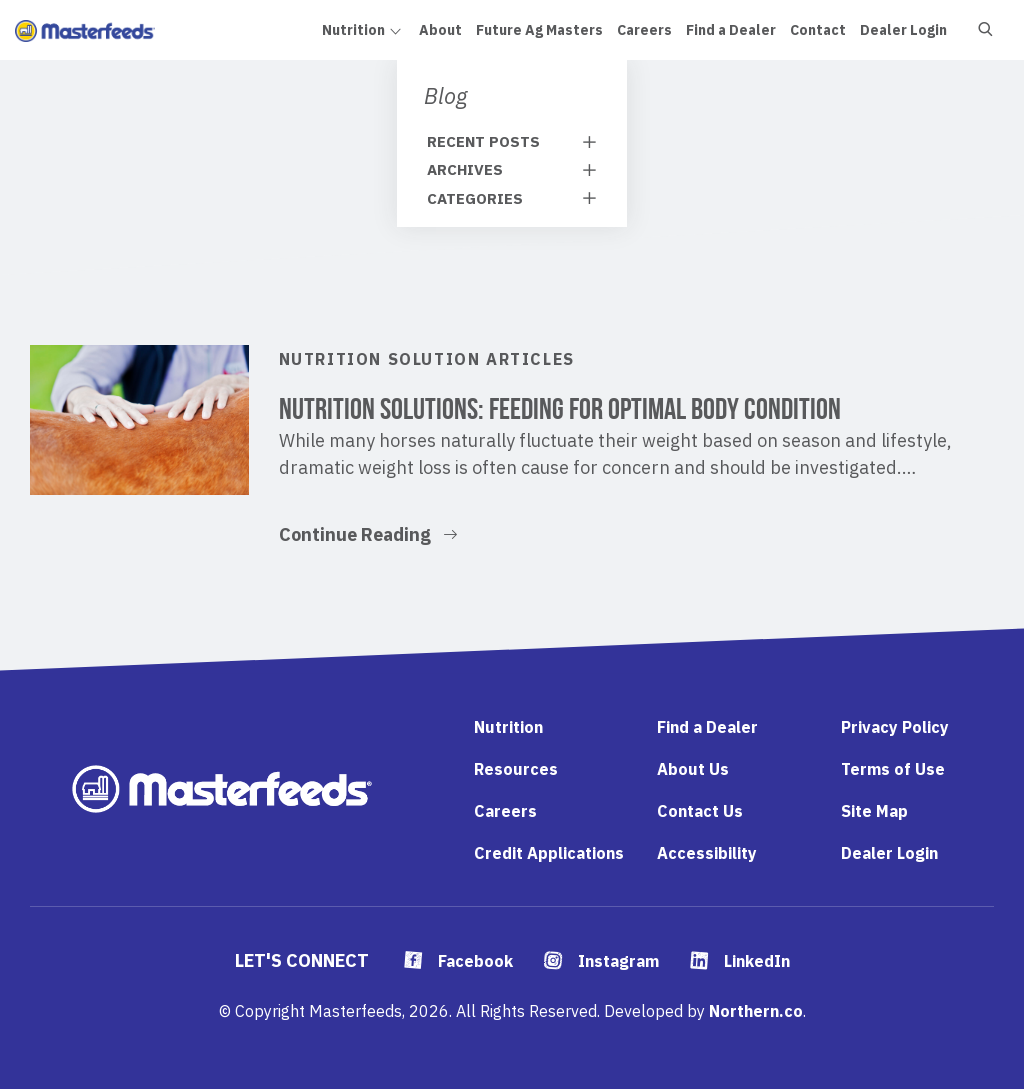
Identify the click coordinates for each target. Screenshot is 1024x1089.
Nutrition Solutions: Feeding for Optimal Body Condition (560, 408)
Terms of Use (893, 769)
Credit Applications (549, 853)
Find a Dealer (707, 727)
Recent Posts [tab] (483, 141)
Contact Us (700, 811)
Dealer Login (889, 853)
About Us (693, 769)
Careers (505, 811)
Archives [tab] (465, 169)
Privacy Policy (895, 727)
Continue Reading (368, 533)
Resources (516, 769)
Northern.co (756, 1011)
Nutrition (508, 727)
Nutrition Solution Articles (427, 359)
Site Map (874, 811)
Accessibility (707, 853)
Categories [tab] (475, 198)
